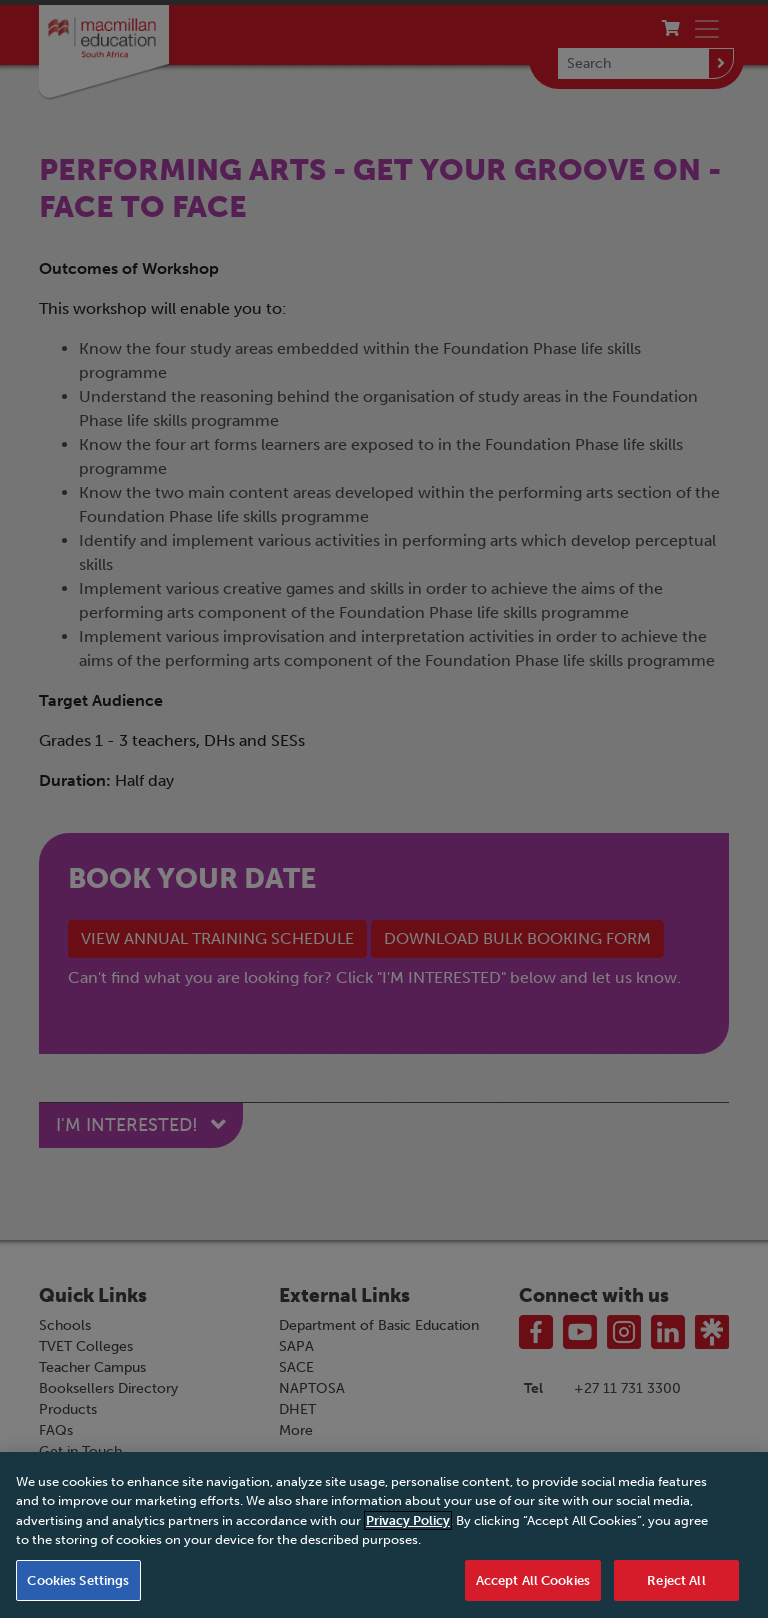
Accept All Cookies (533, 1586)
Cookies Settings (78, 1586)
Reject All (676, 1586)
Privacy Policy (408, 1526)
